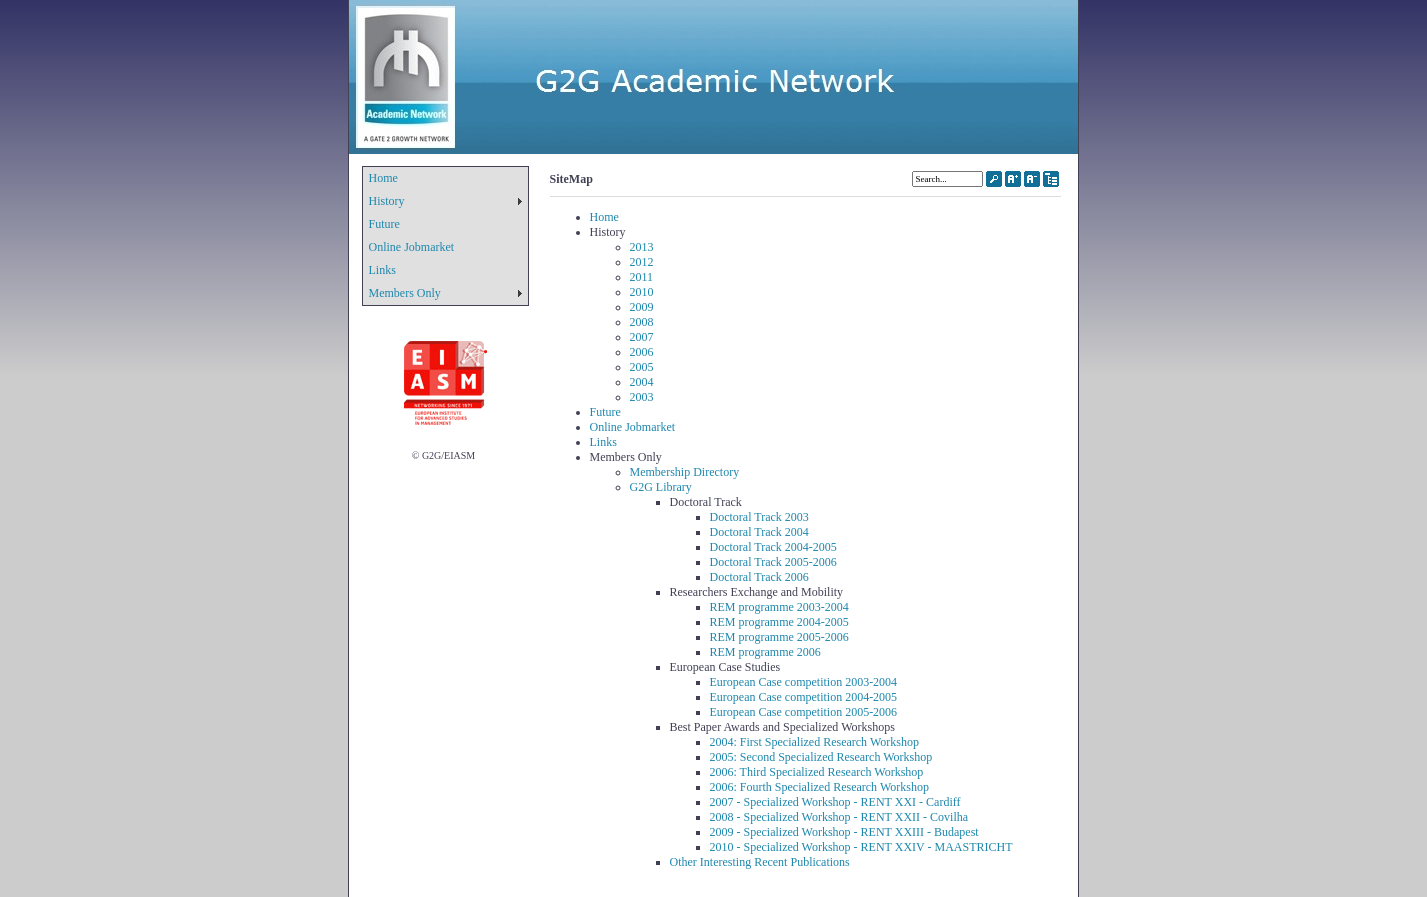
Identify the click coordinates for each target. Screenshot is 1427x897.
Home (383, 178)
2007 (642, 337)
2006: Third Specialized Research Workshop (817, 772)
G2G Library (661, 487)
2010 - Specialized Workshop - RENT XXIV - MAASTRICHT (861, 847)
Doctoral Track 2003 (759, 517)
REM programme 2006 (765, 652)
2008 (642, 322)
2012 (642, 262)
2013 (642, 247)
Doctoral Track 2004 (759, 532)
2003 (642, 397)
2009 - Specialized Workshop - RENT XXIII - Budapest (844, 832)
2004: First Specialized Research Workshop (814, 742)
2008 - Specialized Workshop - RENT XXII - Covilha (839, 817)
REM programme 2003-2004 (779, 607)
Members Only (405, 293)
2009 (642, 307)
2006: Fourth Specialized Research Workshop (819, 787)
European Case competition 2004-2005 (804, 697)
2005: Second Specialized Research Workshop (821, 757)
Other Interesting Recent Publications (760, 862)
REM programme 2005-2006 (779, 637)
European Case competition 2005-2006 (804, 712)
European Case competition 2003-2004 (804, 682)
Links (382, 270)
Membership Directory (685, 472)
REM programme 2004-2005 (779, 622)
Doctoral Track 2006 (759, 577)
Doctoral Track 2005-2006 (773, 562)
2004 (642, 382)
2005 (642, 367)
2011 (642, 277)
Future (384, 224)
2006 (642, 352)
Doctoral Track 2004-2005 (773, 547)
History (387, 201)
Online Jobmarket (412, 247)
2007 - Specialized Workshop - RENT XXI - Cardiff (835, 802)
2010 (642, 292)
